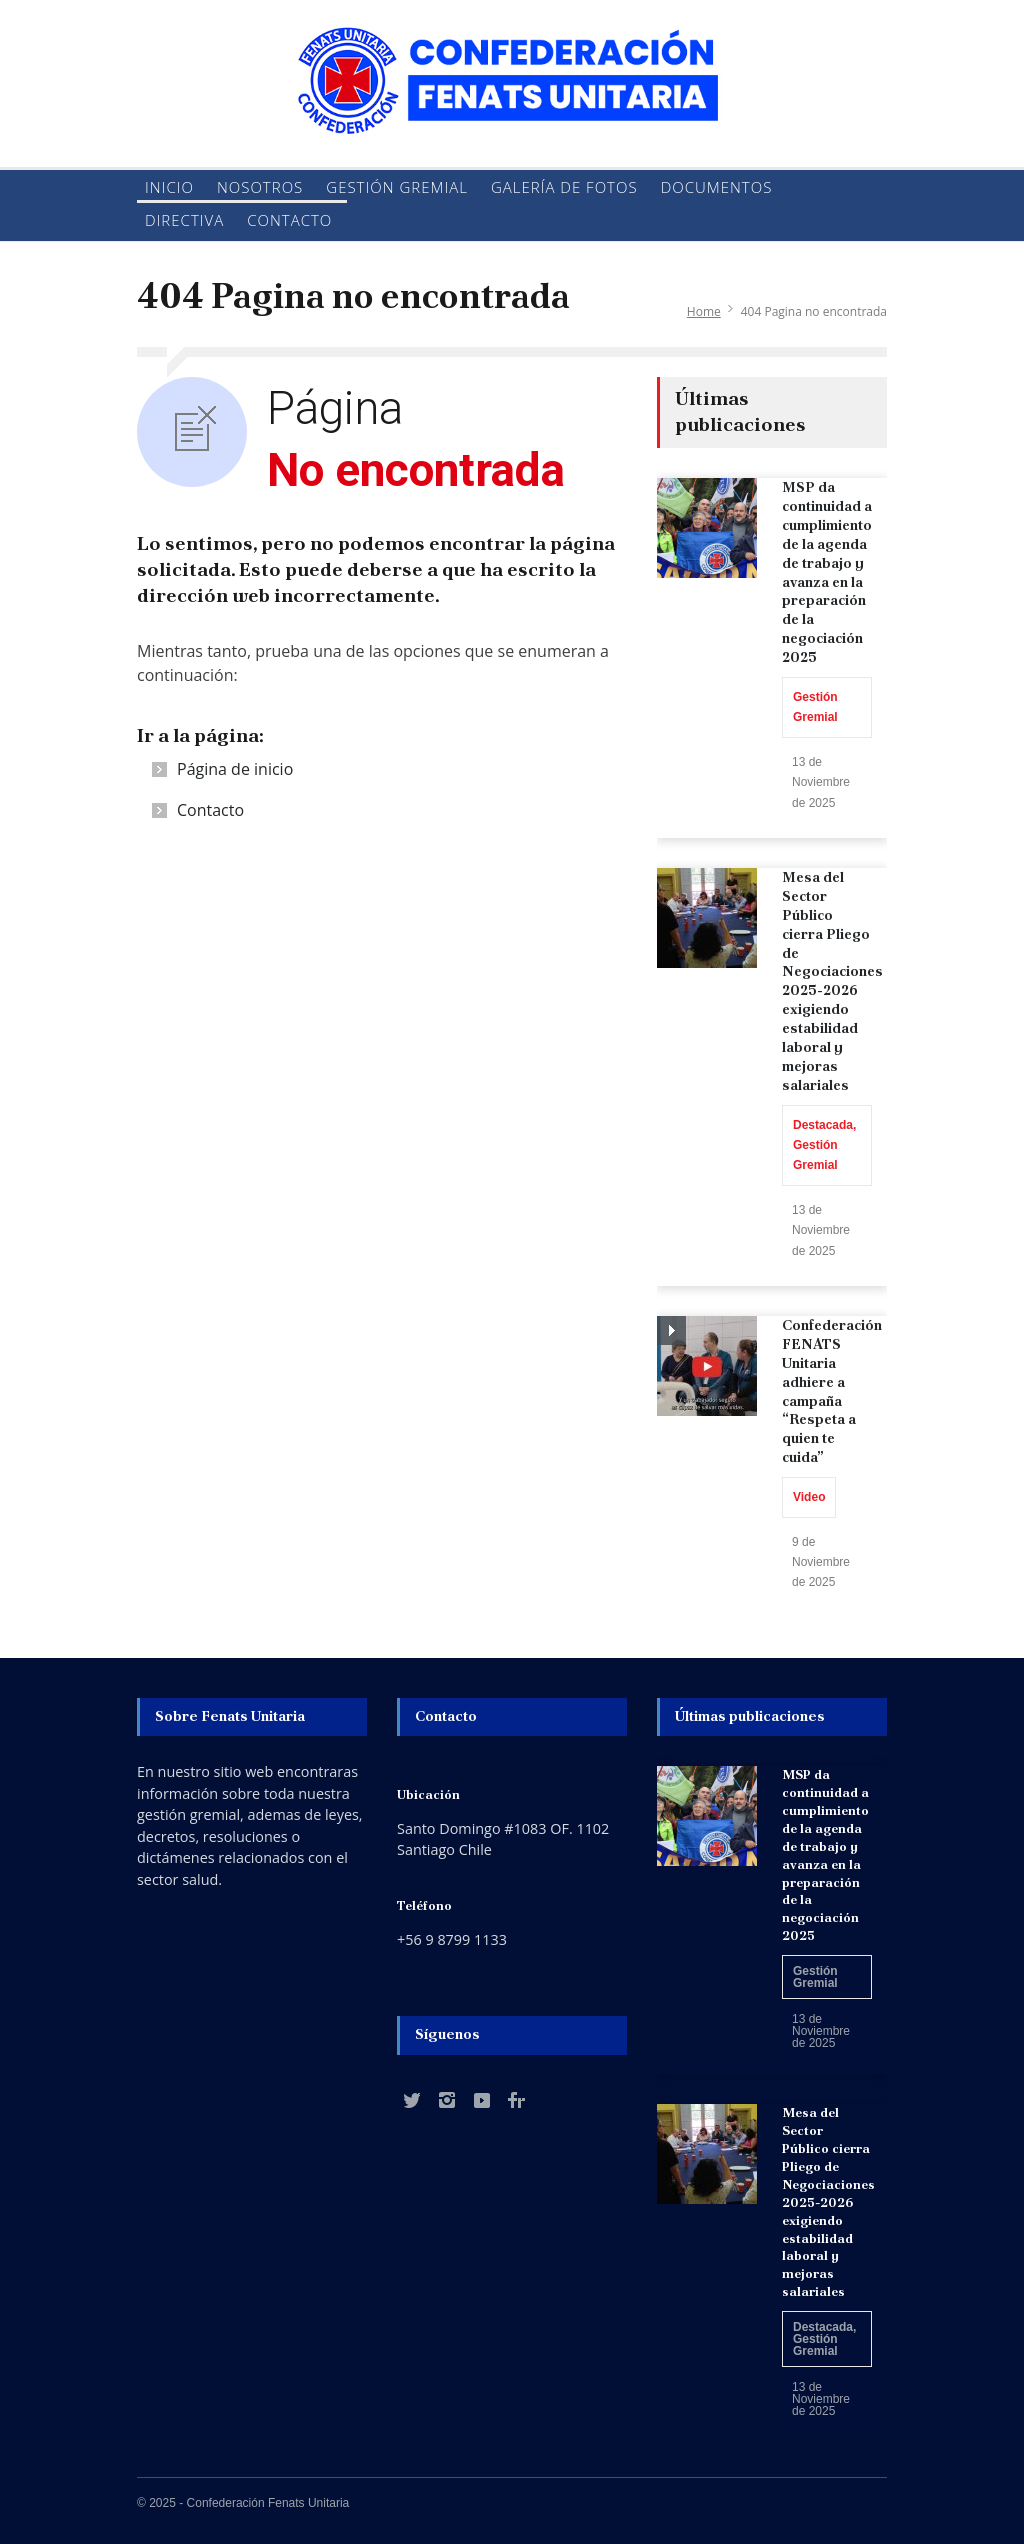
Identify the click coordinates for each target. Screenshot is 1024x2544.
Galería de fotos (564, 187)
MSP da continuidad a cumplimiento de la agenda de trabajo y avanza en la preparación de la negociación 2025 (827, 572)
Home (704, 311)
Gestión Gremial (397, 187)
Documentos (717, 187)
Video (809, 1497)
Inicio (169, 187)
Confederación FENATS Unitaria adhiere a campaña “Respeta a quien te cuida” (832, 1391)
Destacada (823, 1125)
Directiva (184, 220)
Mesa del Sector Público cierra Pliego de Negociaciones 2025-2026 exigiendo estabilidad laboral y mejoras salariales (832, 981)
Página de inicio (235, 769)
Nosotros (260, 187)
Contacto (289, 220)
